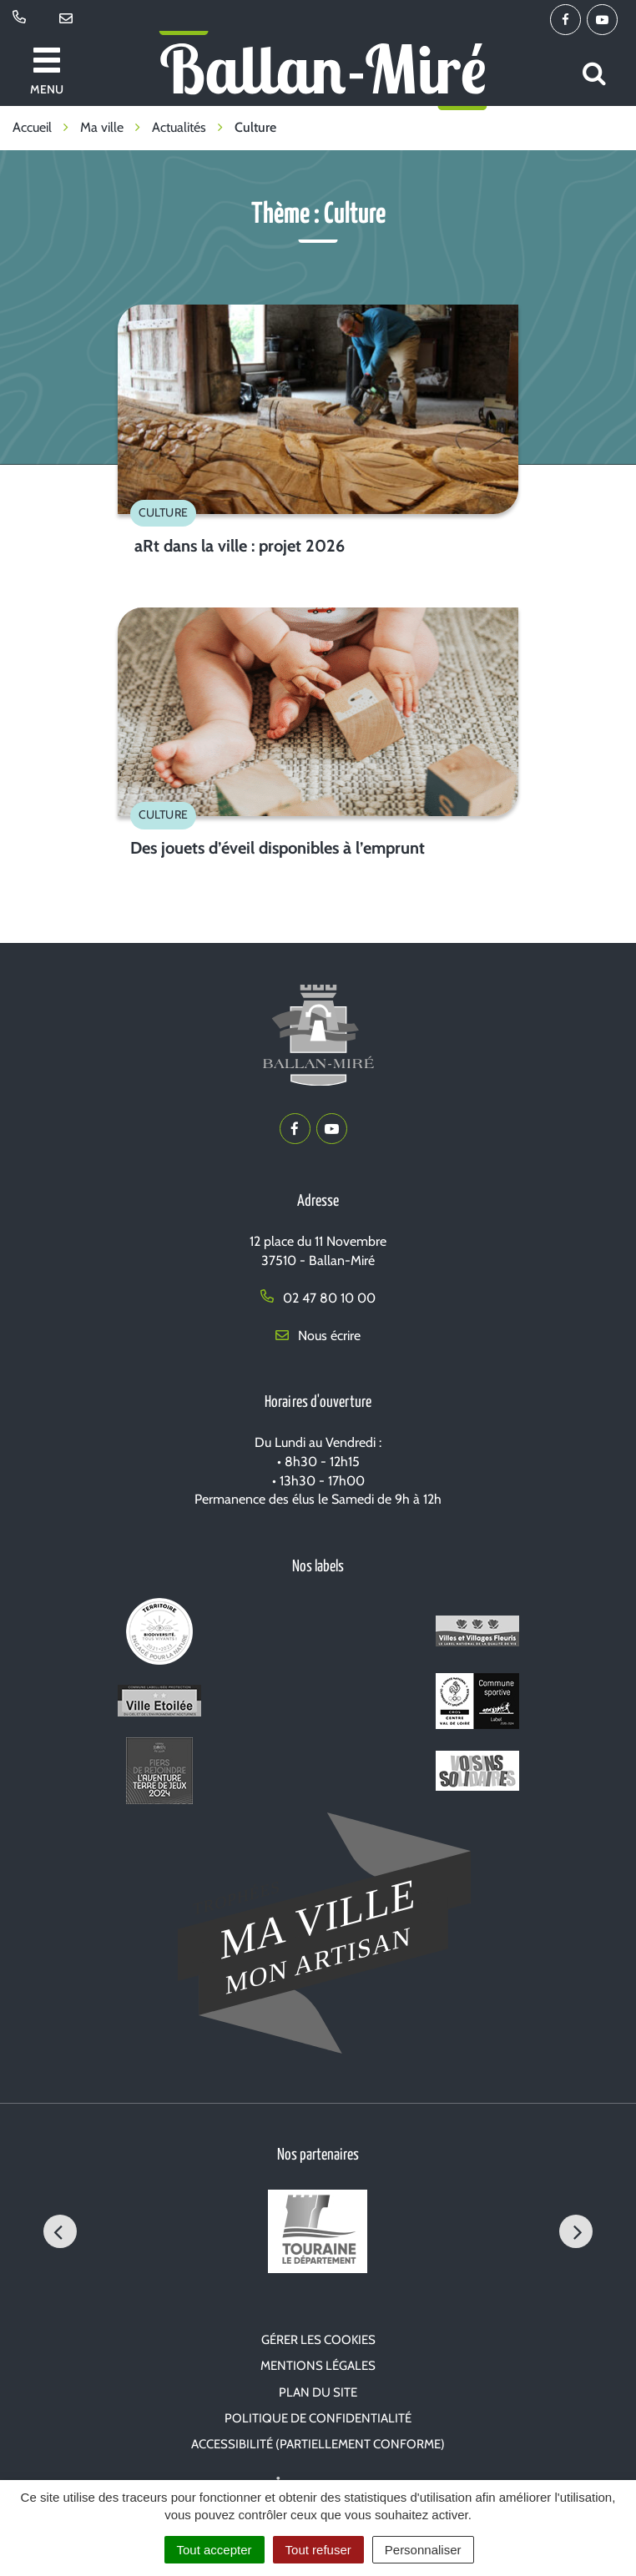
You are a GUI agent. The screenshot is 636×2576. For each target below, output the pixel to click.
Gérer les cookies (318, 2339)
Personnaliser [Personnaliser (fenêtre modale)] (423, 2550)
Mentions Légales (318, 2365)
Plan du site (318, 2392)
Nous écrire (318, 1335)
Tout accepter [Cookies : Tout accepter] (214, 2550)
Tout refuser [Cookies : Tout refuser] (318, 2550)
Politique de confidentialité (318, 2418)
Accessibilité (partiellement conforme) (318, 2444)
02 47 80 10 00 (318, 1298)
